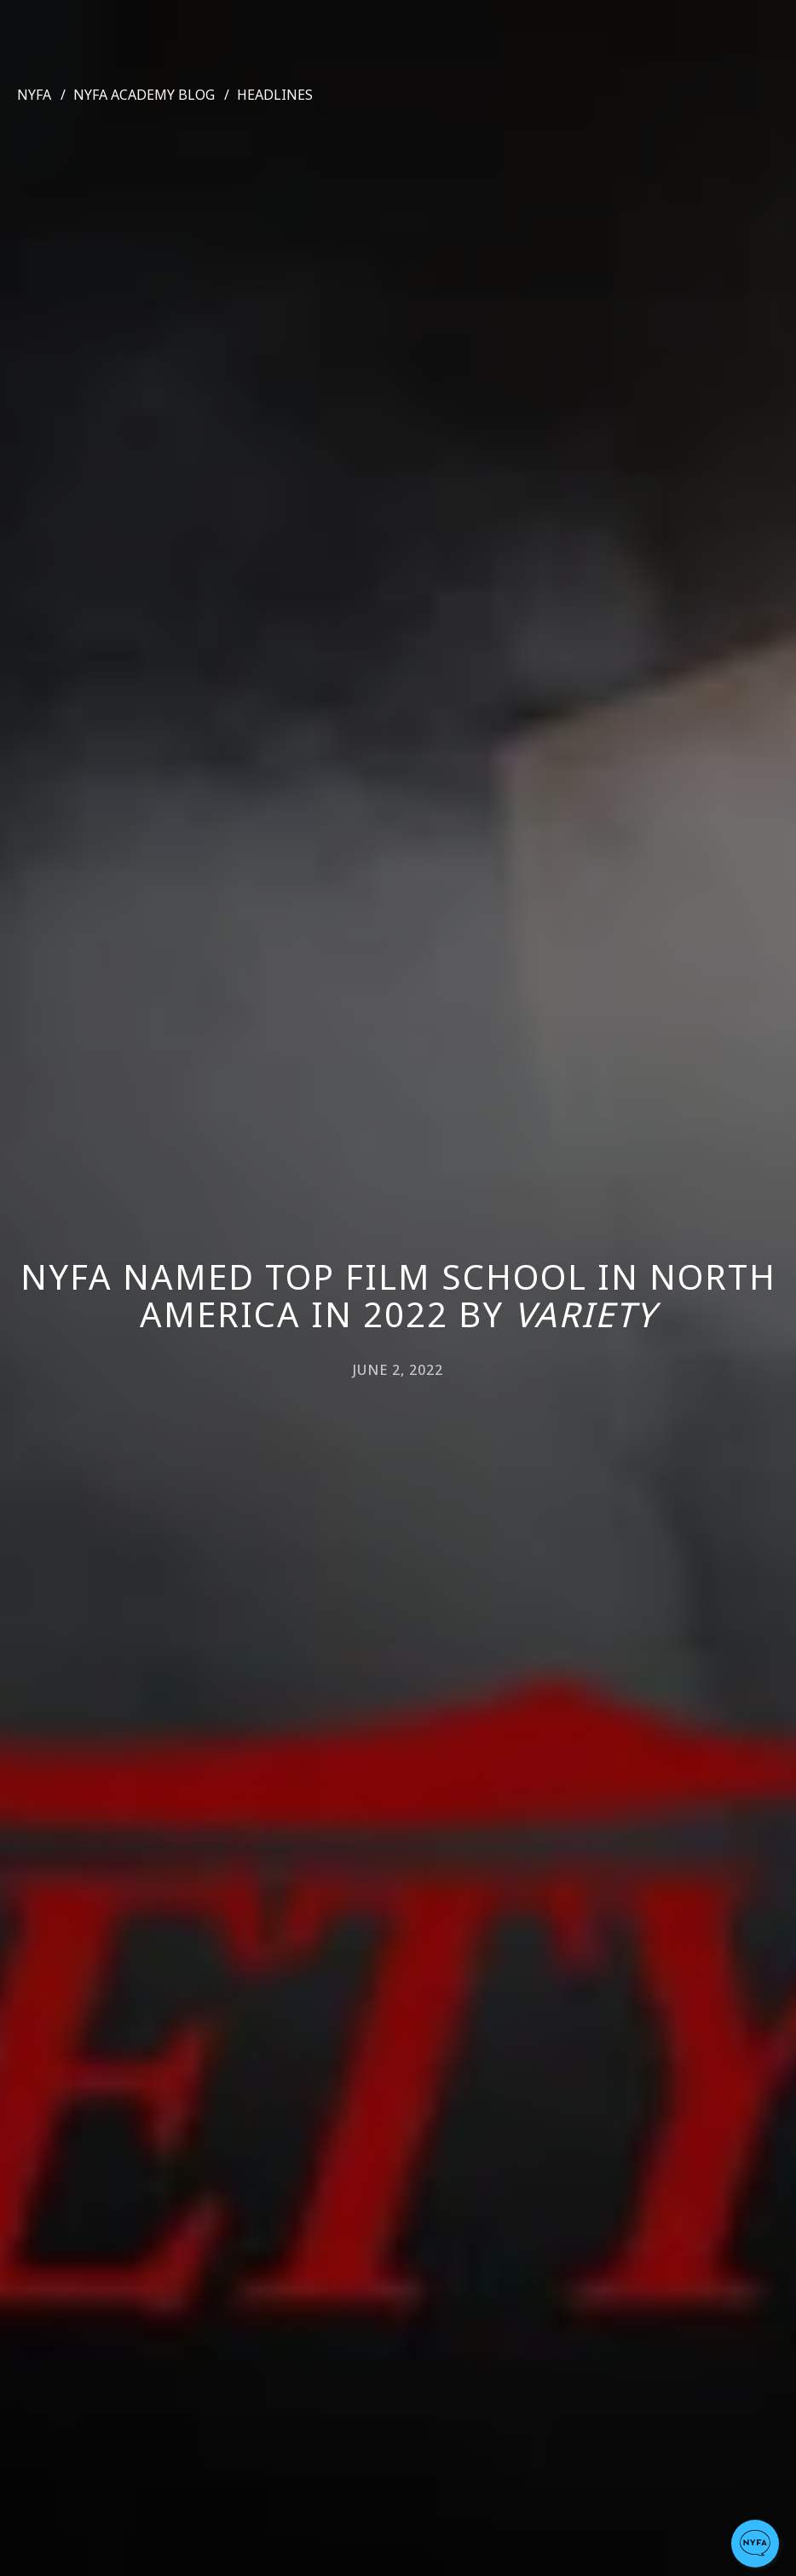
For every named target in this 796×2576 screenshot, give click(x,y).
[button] (755, 2543)
